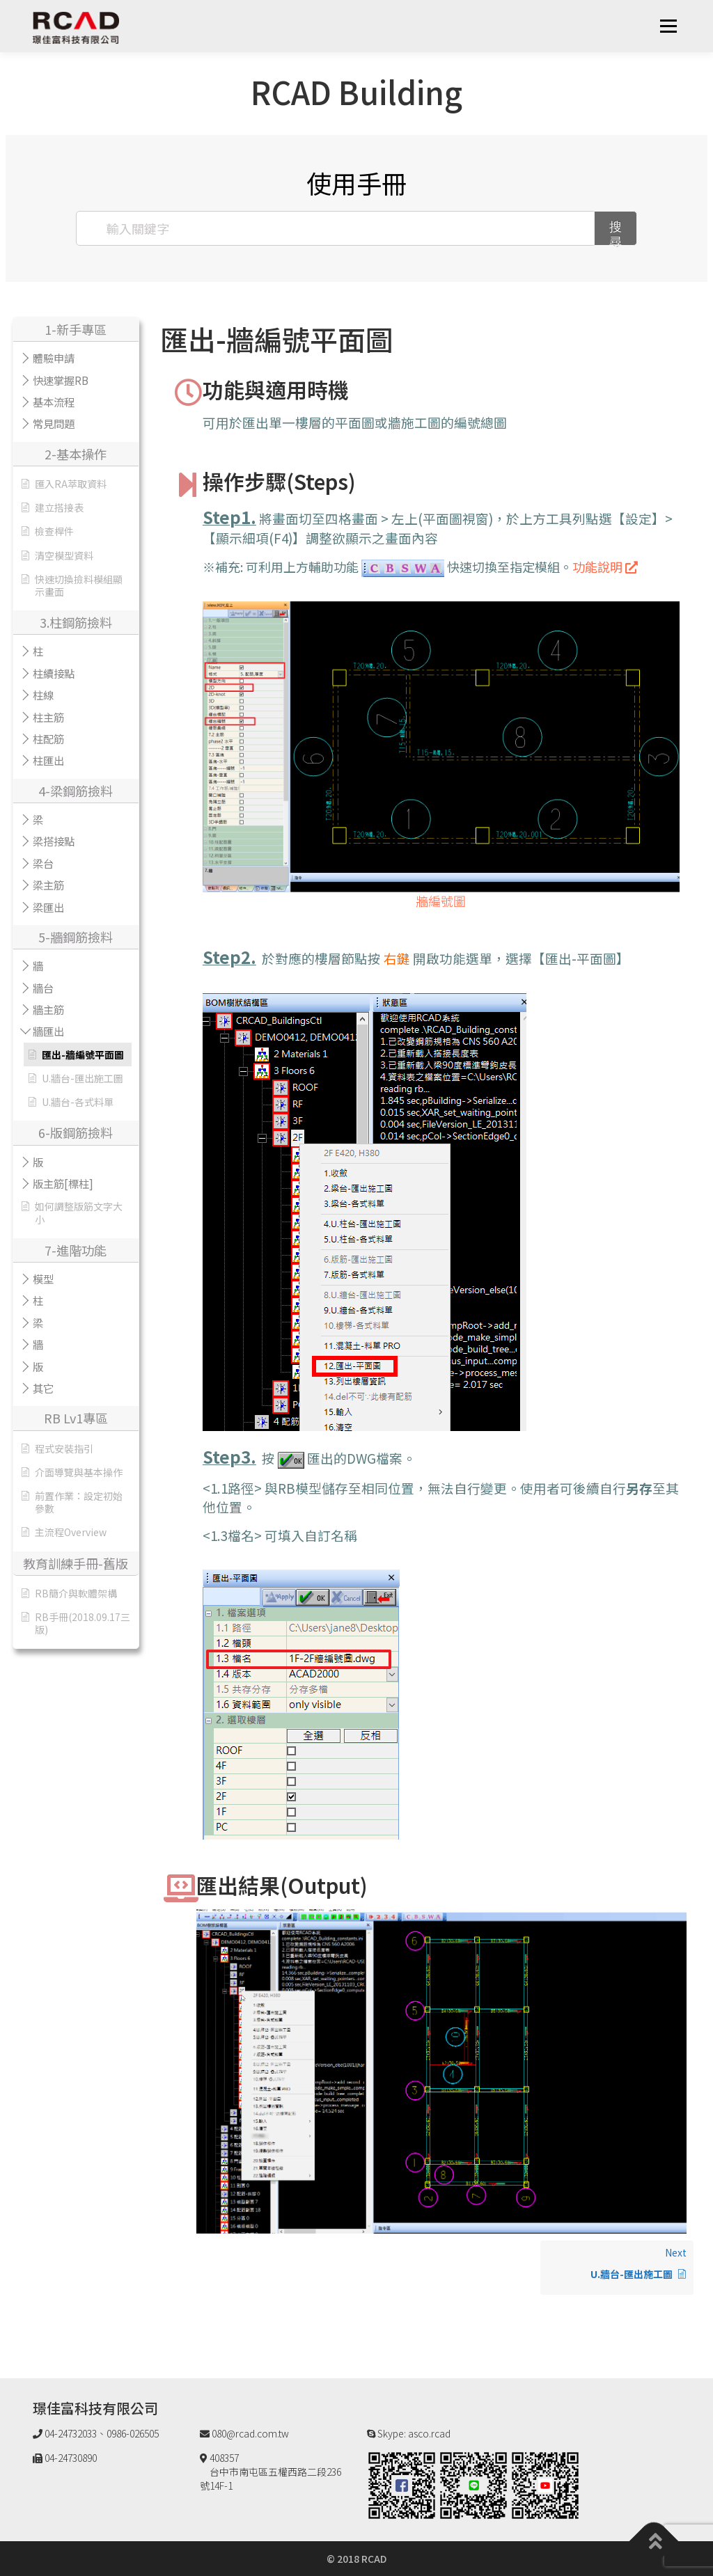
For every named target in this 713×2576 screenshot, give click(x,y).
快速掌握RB (60, 380)
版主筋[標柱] (63, 1183)
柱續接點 (54, 673)
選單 (668, 26)
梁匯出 (48, 907)
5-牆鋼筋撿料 (75, 937)
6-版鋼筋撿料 (75, 1132)
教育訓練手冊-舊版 (75, 1563)
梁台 (43, 863)
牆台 (43, 987)
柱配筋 (48, 738)
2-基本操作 (76, 454)
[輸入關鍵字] (336, 228)
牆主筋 (48, 1009)
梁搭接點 (54, 840)
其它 (43, 1388)
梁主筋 (48, 884)
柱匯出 (48, 760)
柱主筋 (48, 717)
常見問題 (54, 423)
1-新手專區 (76, 329)
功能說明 (605, 567)
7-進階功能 (76, 1250)
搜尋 (615, 232)
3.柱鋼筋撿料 (76, 622)
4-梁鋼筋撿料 (75, 791)
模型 (43, 1278)
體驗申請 (54, 357)
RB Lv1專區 (76, 1418)
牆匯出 (48, 1030)
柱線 (43, 694)
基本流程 (54, 401)
